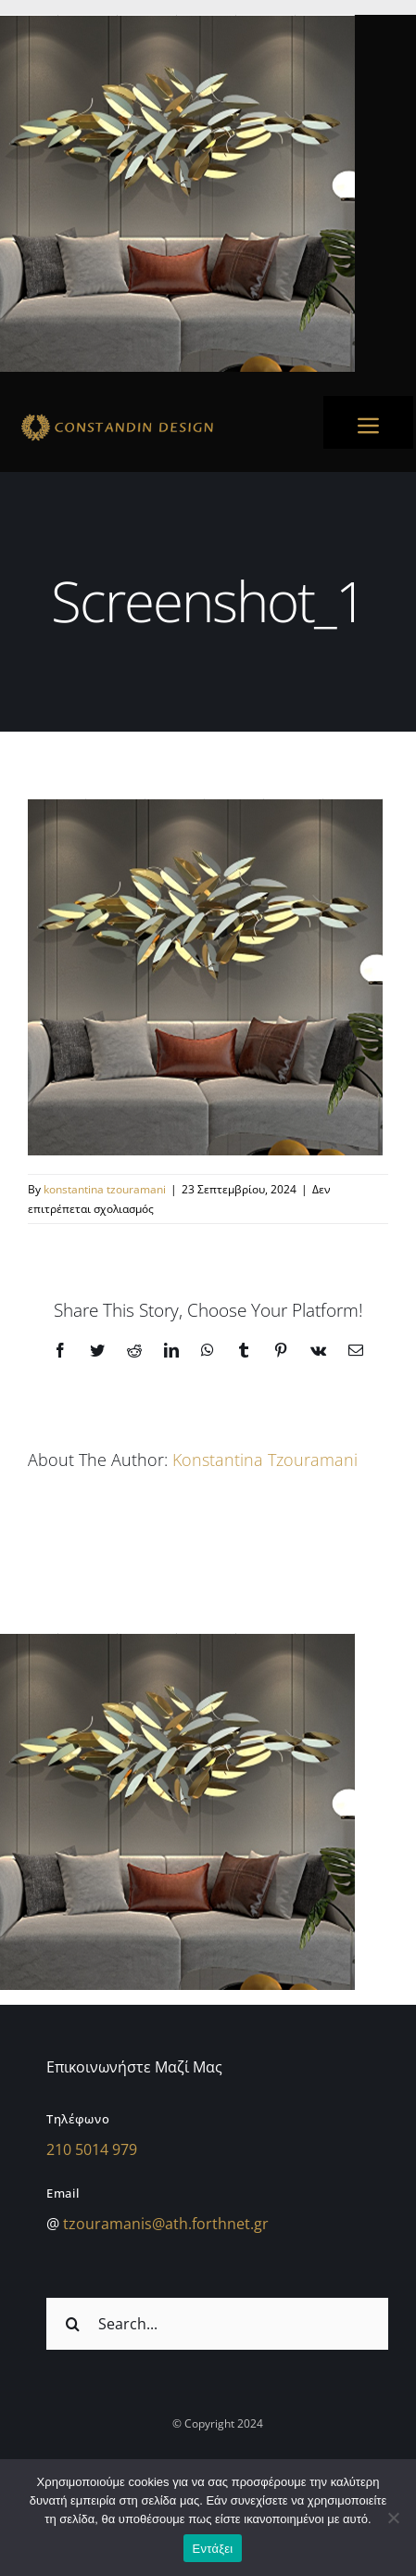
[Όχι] (393, 2517)
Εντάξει (213, 2549)
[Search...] (217, 2324)
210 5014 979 (91, 2149)
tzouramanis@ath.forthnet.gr (166, 2223)
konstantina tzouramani (105, 1189)
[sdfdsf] (155, 416)
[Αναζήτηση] (72, 2324)
